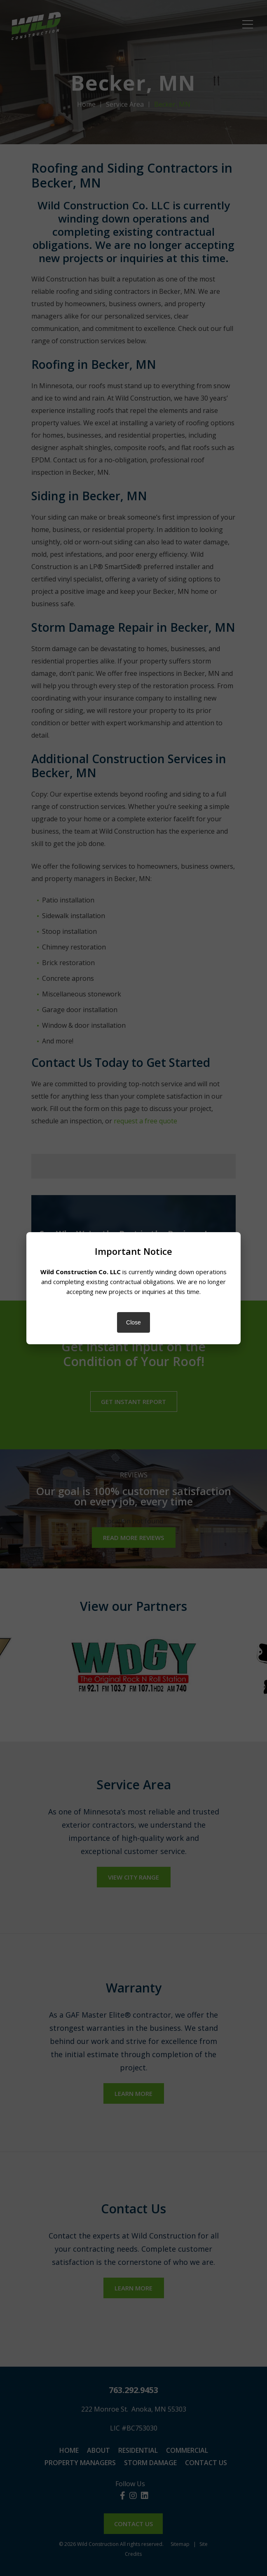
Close (133, 1322)
